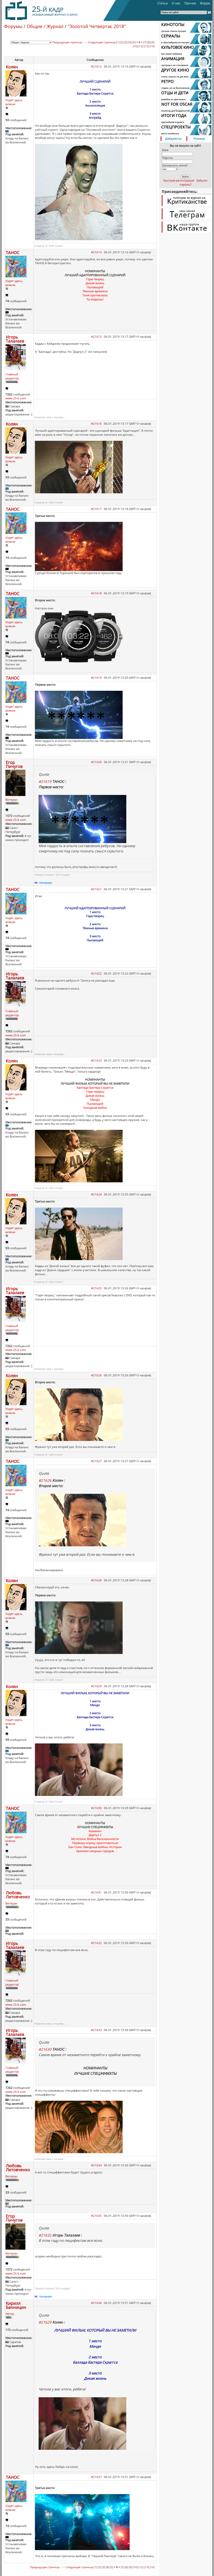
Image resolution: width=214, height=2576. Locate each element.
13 (146, 46)
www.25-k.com (15, 398)
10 (135, 46)
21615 (97, 337)
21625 (97, 1288)
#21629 (45, 2322)
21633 (97, 2030)
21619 (97, 678)
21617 (97, 509)
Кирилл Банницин (16, 2305)
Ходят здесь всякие (13, 102)
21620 (97, 762)
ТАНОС (12, 252)
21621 (97, 889)
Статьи (162, 3)
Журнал (55, 26)
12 (140, 46)
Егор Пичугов (14, 764)
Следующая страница (100, 42)
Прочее (190, 3)
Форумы (13, 26)
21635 (97, 2216)
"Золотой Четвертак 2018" (97, 26)
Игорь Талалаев (15, 339)
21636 (97, 2303)
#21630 (45, 2049)
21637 (97, 2477)
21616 (97, 424)
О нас (176, 3)
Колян (12, 67)
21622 (97, 973)
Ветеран (11, 800)
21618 (97, 593)
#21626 (45, 1480)
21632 (97, 1943)
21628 (97, 1580)
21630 (97, 1808)
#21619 (45, 781)
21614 (97, 252)
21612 (97, 66)
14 (152, 46)
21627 (97, 1461)
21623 (97, 1060)
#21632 (45, 2235)
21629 (97, 1686)
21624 (97, 1194)
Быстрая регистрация (178, 180)
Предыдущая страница (68, 42)
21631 (97, 1892)
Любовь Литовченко (18, 1895)
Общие (34, 26)
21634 (97, 2165)
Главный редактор (12, 376)
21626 (97, 1375)
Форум (205, 3)
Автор (9, 2314)
